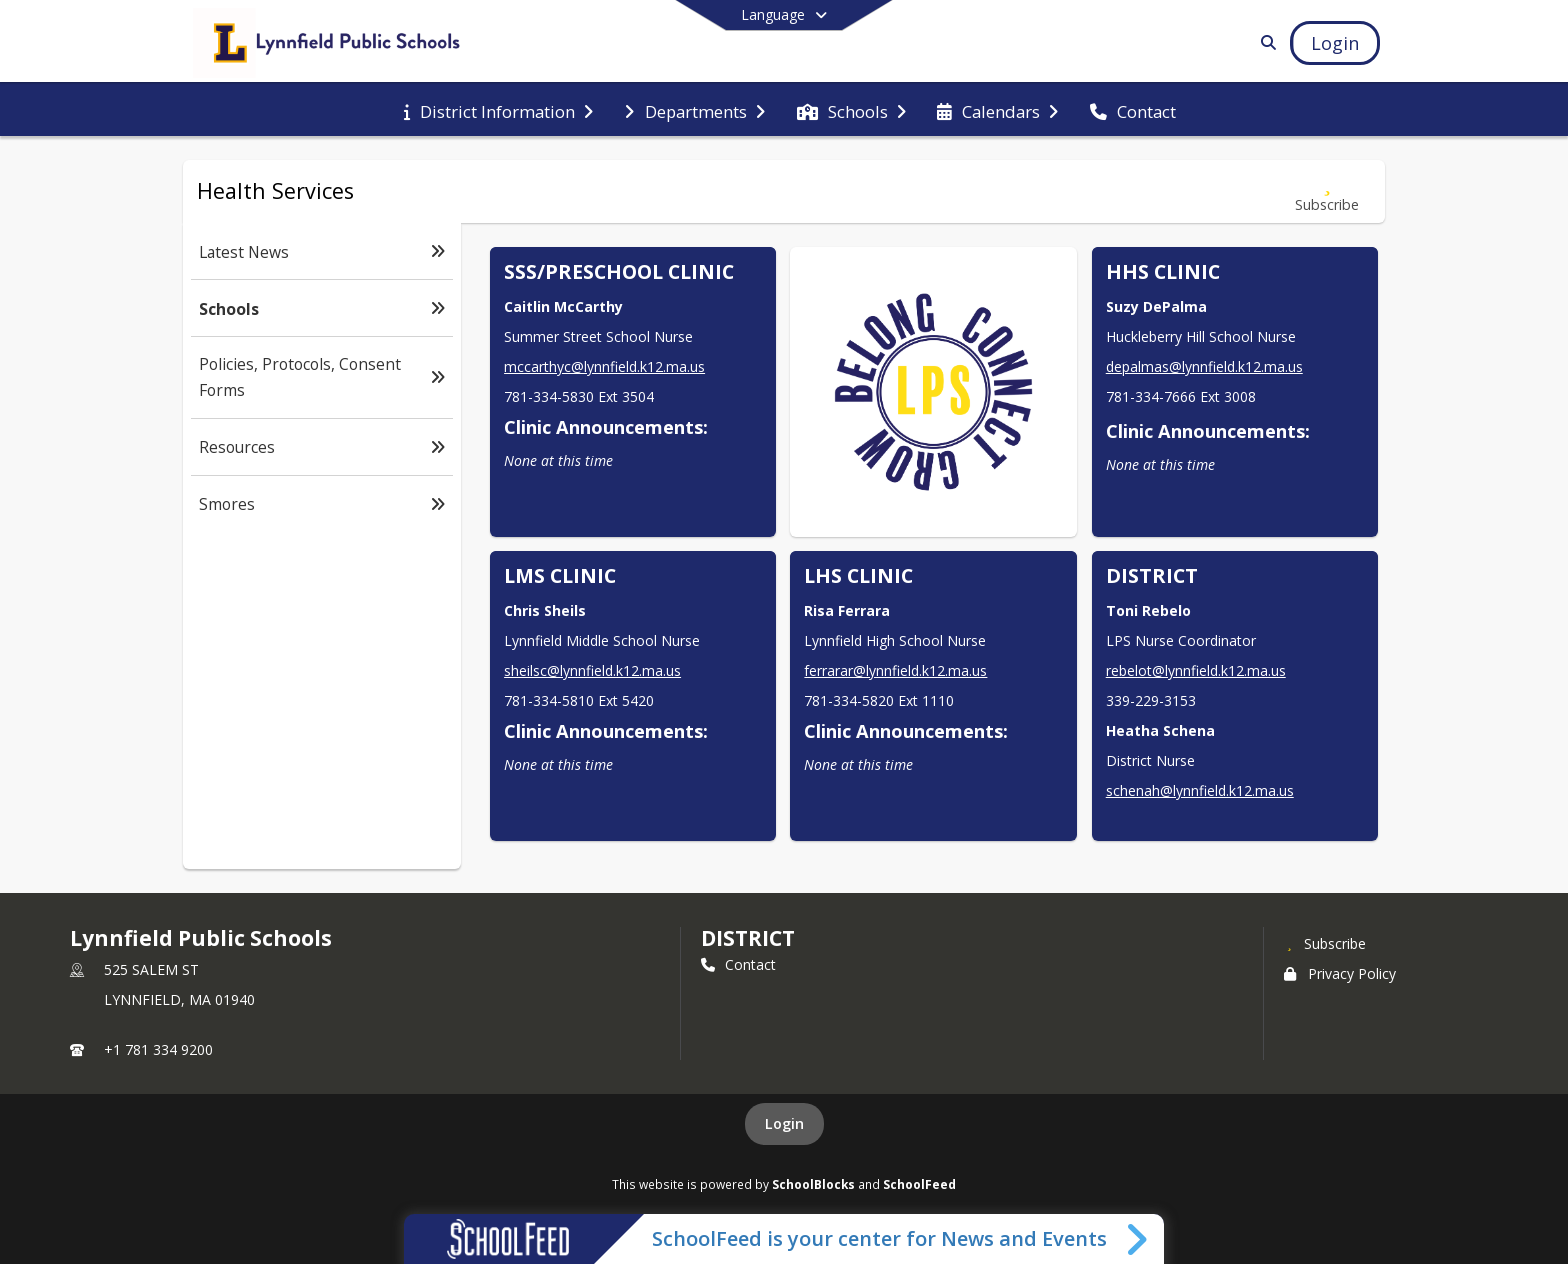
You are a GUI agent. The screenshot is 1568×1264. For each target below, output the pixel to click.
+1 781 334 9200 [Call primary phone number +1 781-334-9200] (158, 1049)
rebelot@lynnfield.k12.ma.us (1196, 670)
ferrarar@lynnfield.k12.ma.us (895, 670)
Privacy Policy (1340, 973)
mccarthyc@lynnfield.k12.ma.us (604, 366)
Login (784, 1123)
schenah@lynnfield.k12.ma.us (1200, 790)
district (748, 938)
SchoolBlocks (813, 1184)
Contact (738, 964)
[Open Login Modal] (1335, 43)
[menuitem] (498, 110)
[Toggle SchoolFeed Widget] (1138, 1239)
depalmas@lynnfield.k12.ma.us (1204, 366)
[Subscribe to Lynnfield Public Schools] (1325, 943)
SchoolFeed (919, 1184)
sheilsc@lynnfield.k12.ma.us (592, 670)
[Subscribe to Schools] (1327, 191)
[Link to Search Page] (1264, 42)
